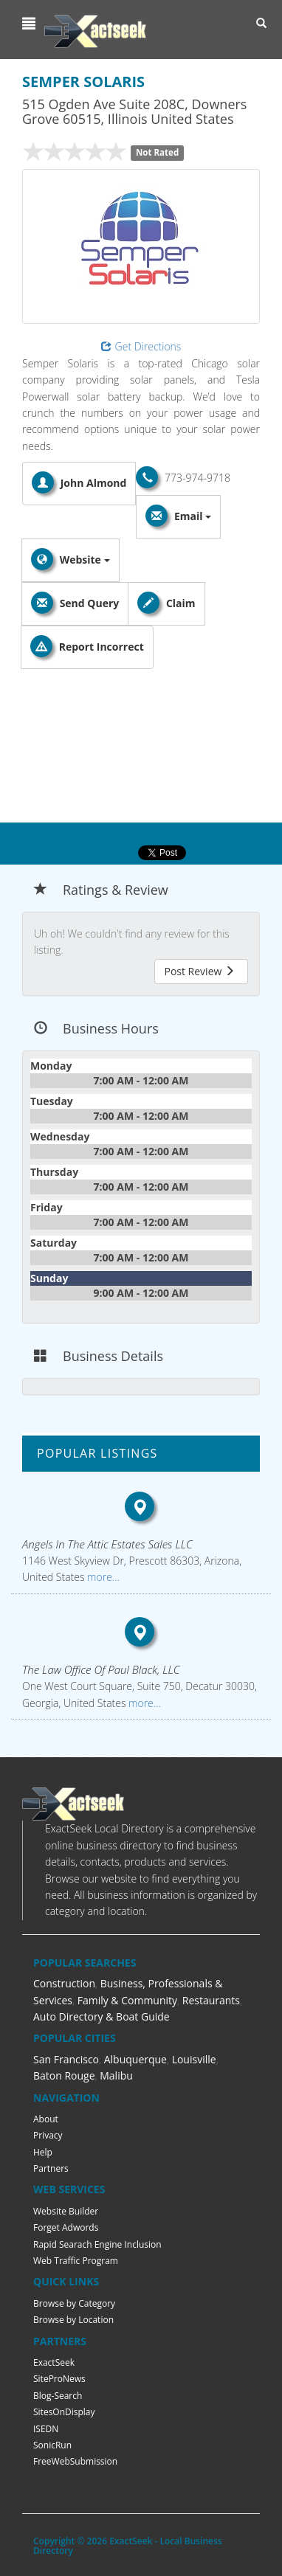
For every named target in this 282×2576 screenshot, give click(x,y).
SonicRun (52, 2445)
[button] (30, 24)
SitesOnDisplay (64, 2412)
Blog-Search (57, 2395)
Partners (51, 2168)
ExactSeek (54, 2362)
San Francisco (66, 2059)
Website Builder (65, 2211)
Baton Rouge (64, 2075)
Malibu (116, 2075)
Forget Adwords (65, 2227)
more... (101, 1577)
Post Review (199, 971)
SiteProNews (59, 2378)
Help (42, 2152)
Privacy (48, 2135)
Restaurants (211, 2000)
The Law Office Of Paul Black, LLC (101, 1669)
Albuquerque (135, 2059)
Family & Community (127, 2000)
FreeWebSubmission (75, 2461)
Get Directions (141, 346)
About (45, 2119)
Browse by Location (73, 2319)
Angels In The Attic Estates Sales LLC (107, 1544)
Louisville (194, 2059)
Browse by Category (74, 2303)
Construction (64, 1983)
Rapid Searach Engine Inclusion (97, 2244)
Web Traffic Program (75, 2260)
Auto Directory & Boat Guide (101, 2016)
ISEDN (45, 2429)
